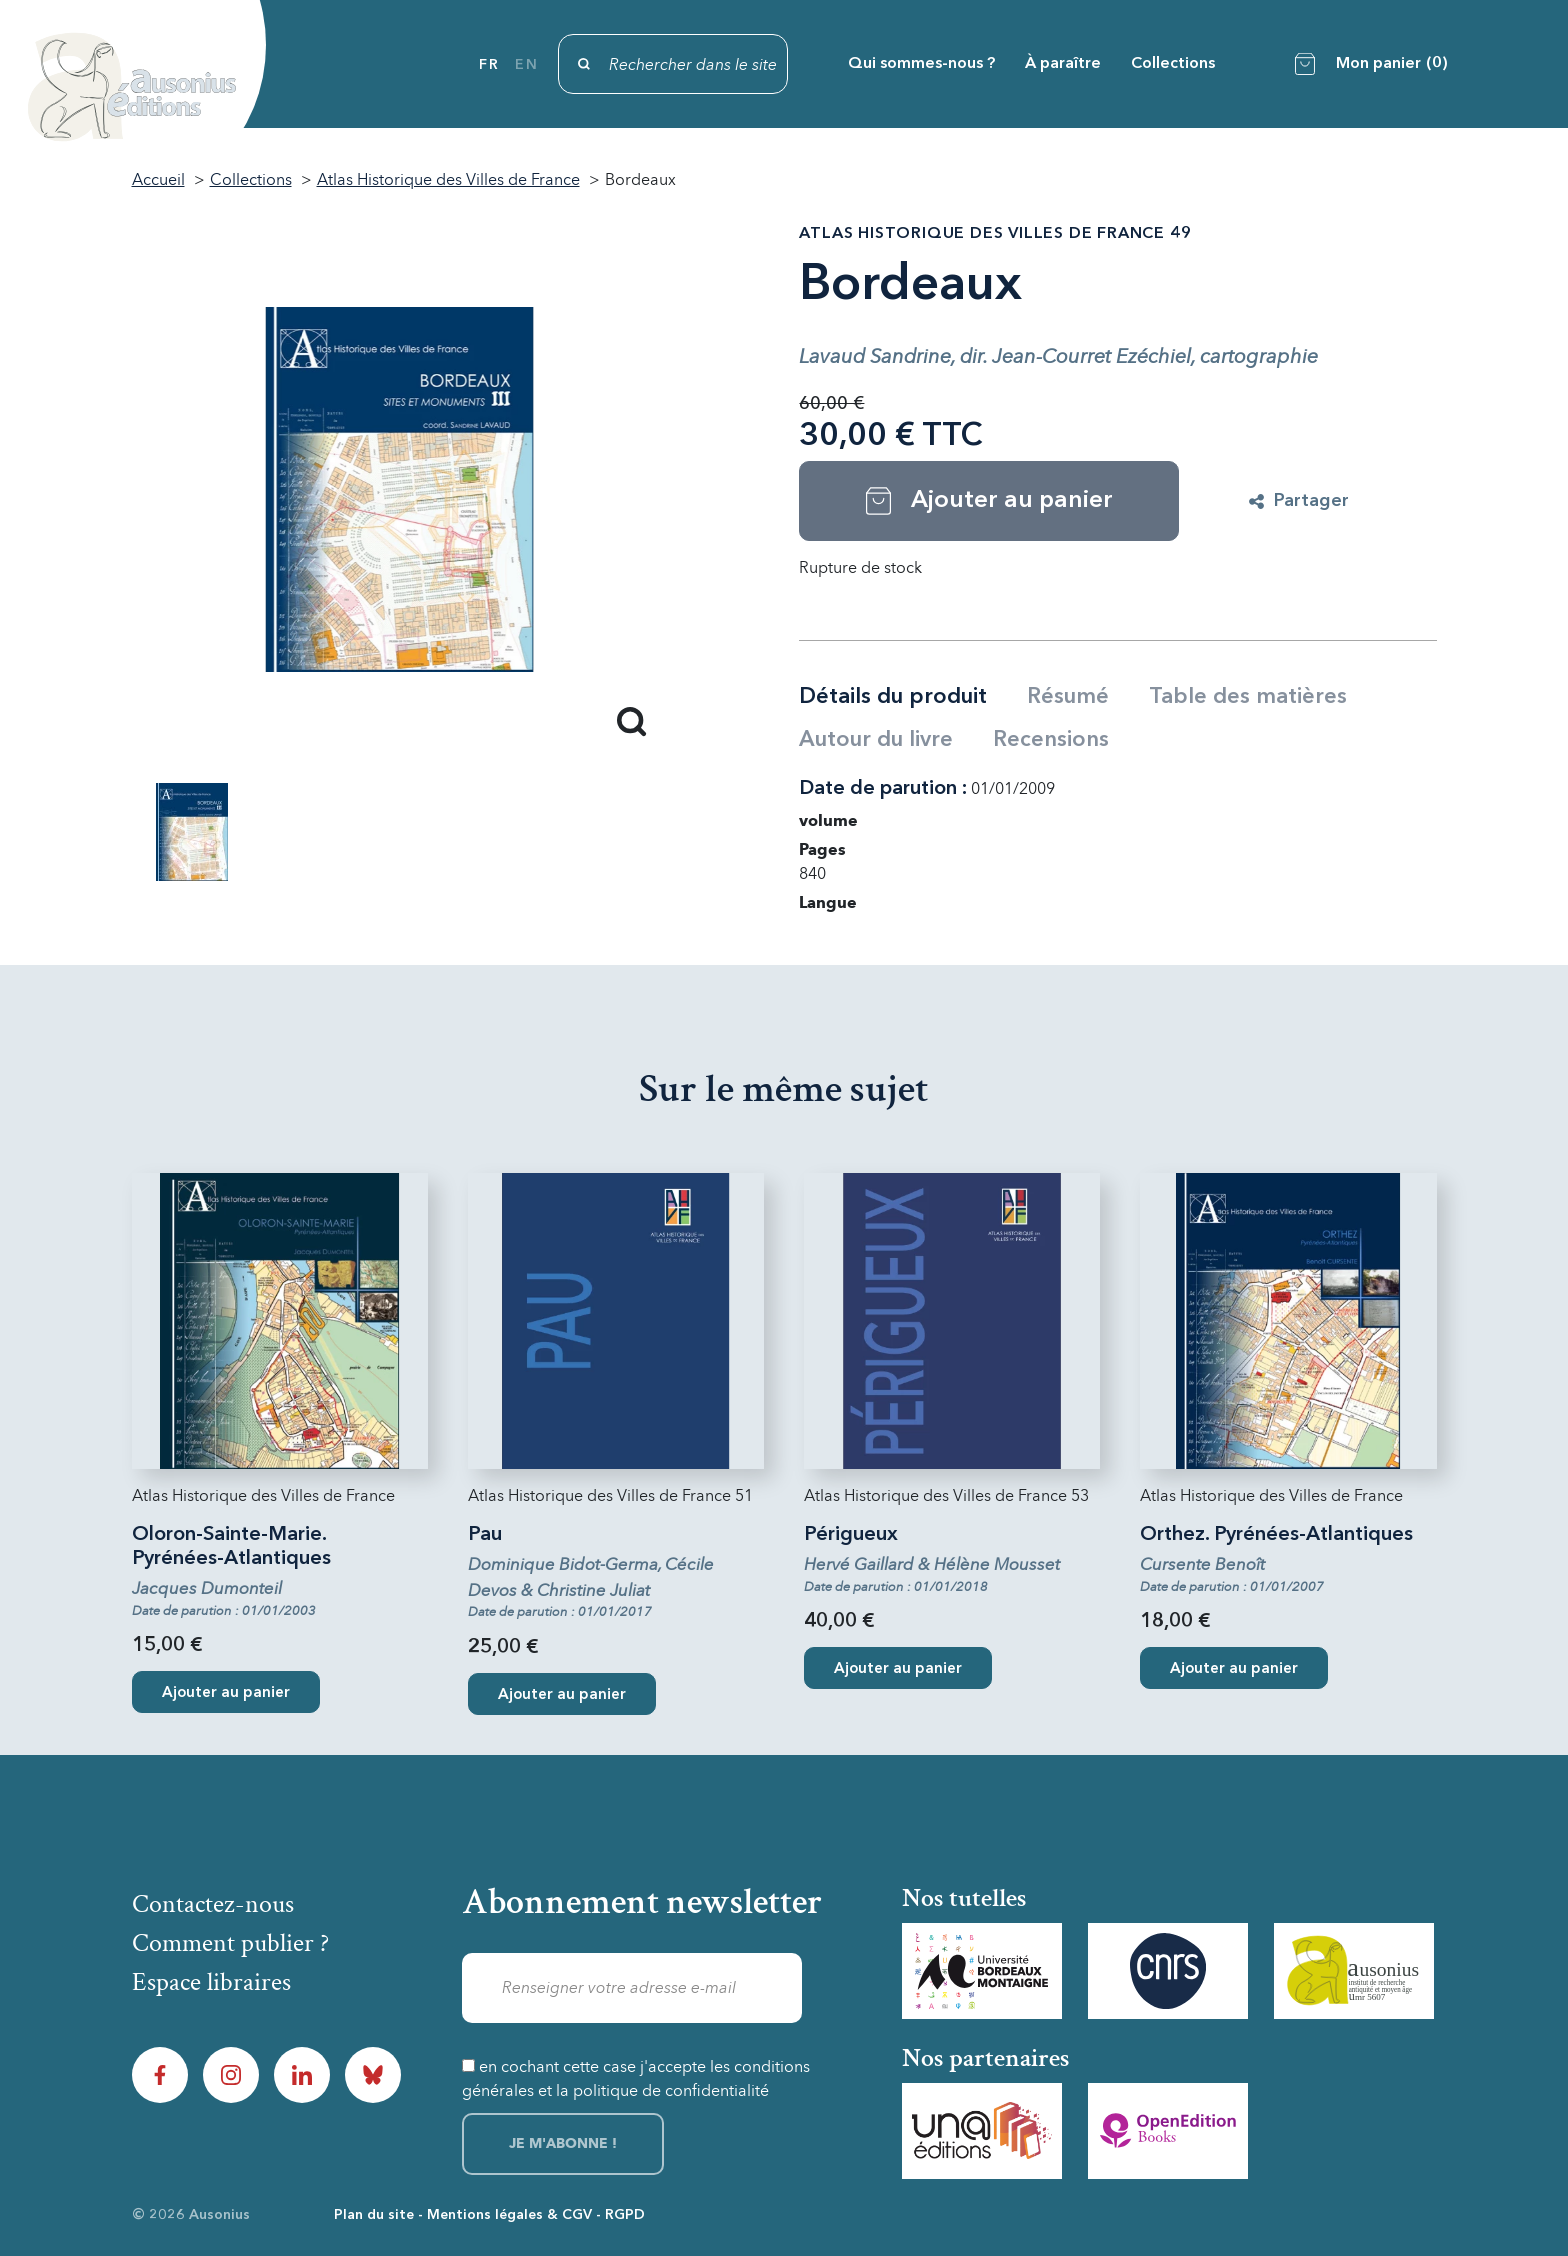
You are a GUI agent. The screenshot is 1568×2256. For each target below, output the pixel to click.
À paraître (1063, 64)
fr (489, 65)
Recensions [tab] (1051, 740)
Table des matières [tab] (1248, 697)
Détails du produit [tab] (893, 697)
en (526, 65)
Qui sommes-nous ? (921, 64)
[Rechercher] (673, 64)
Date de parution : (883, 789)
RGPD (625, 2215)
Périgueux (851, 1535)
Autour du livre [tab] (876, 740)
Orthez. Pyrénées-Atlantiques (1276, 1535)
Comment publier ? (230, 1943)
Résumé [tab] (1068, 697)
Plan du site (374, 2215)
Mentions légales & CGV (509, 2215)
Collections (1173, 64)
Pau (485, 1535)
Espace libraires (211, 1982)
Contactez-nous (213, 1904)
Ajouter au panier (226, 1693)
